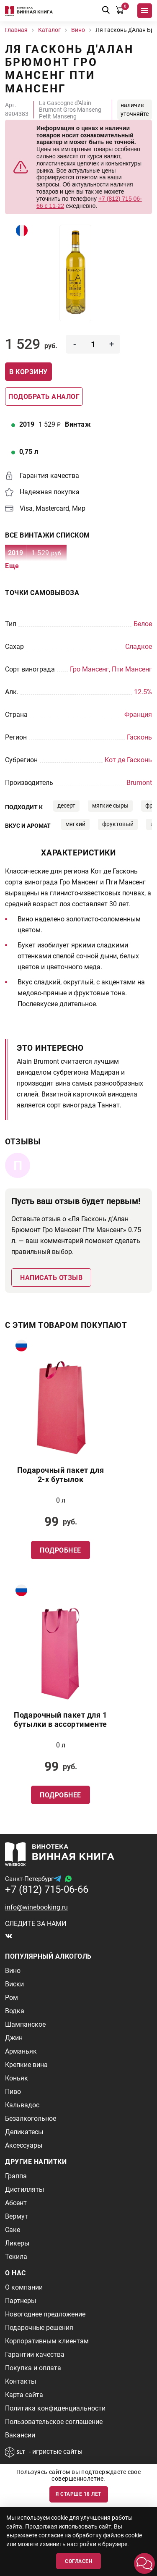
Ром (11, 1998)
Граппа (16, 2176)
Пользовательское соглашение (54, 2422)
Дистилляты (24, 2189)
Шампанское (25, 2024)
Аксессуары (23, 2145)
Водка (14, 2011)
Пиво (13, 2092)
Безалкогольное (30, 2118)
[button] (144, 2563)
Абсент (16, 2203)
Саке (12, 2230)
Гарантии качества (34, 2354)
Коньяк (16, 2078)
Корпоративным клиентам (47, 2341)
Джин (14, 2038)
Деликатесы (24, 2132)
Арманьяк (21, 2051)
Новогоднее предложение (45, 2314)
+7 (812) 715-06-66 (46, 1889)
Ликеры (17, 2243)
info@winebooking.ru (36, 1907)
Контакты (20, 2381)
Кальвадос (22, 2105)
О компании (24, 2287)
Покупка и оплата (33, 2368)
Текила (16, 2257)
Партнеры (20, 2301)
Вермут (16, 2216)
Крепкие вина (26, 2065)
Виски (14, 1984)
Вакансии (20, 2435)
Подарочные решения (39, 2328)
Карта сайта (24, 2395)
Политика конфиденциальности (55, 2408)
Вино (13, 1971)
